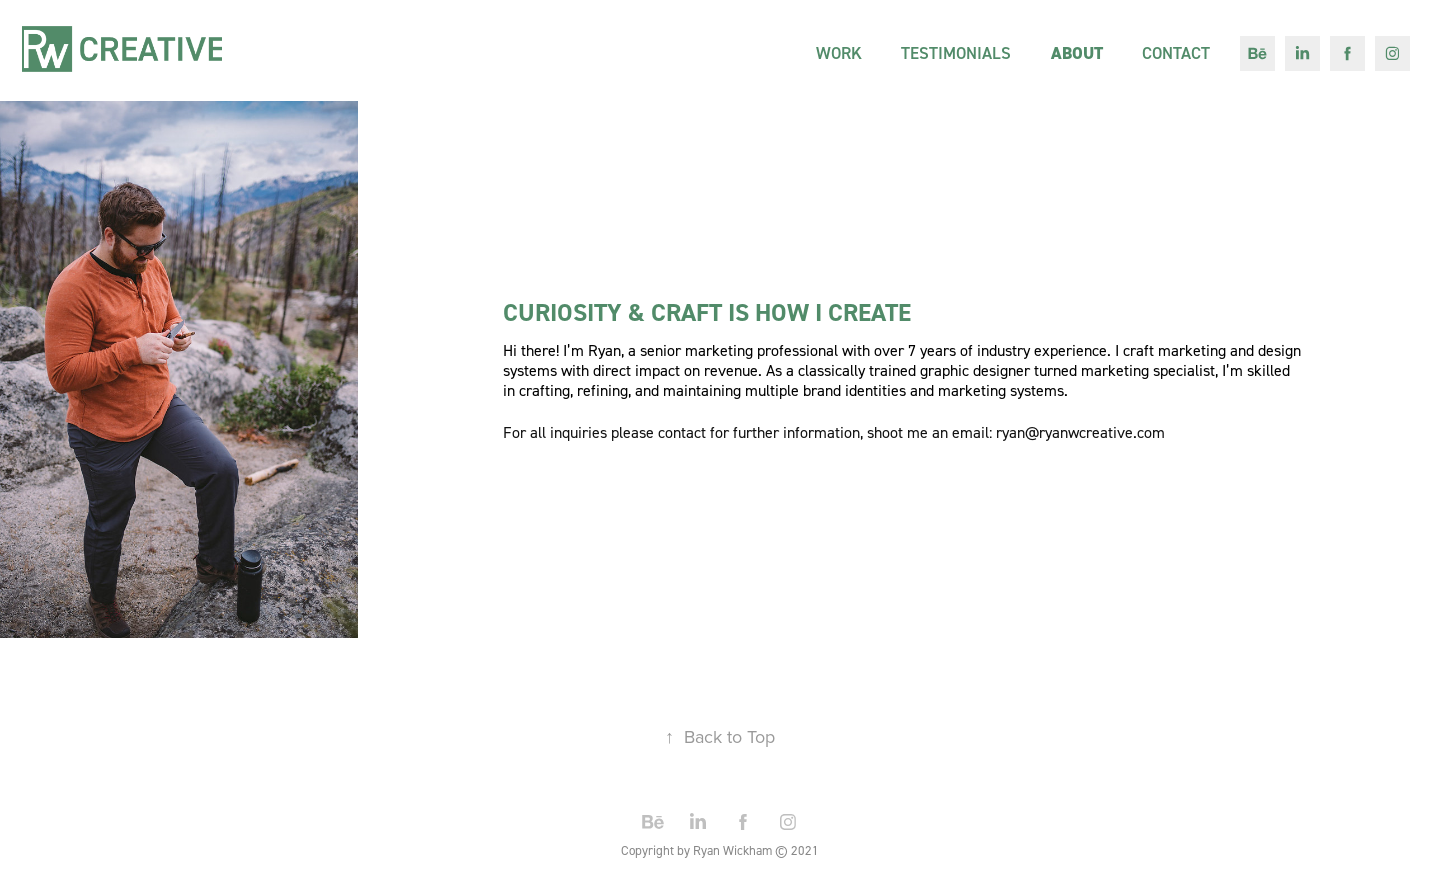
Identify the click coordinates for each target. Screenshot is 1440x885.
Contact (1176, 53)
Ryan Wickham (732, 850)
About (1077, 53)
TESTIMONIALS (956, 53)
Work (839, 53)
